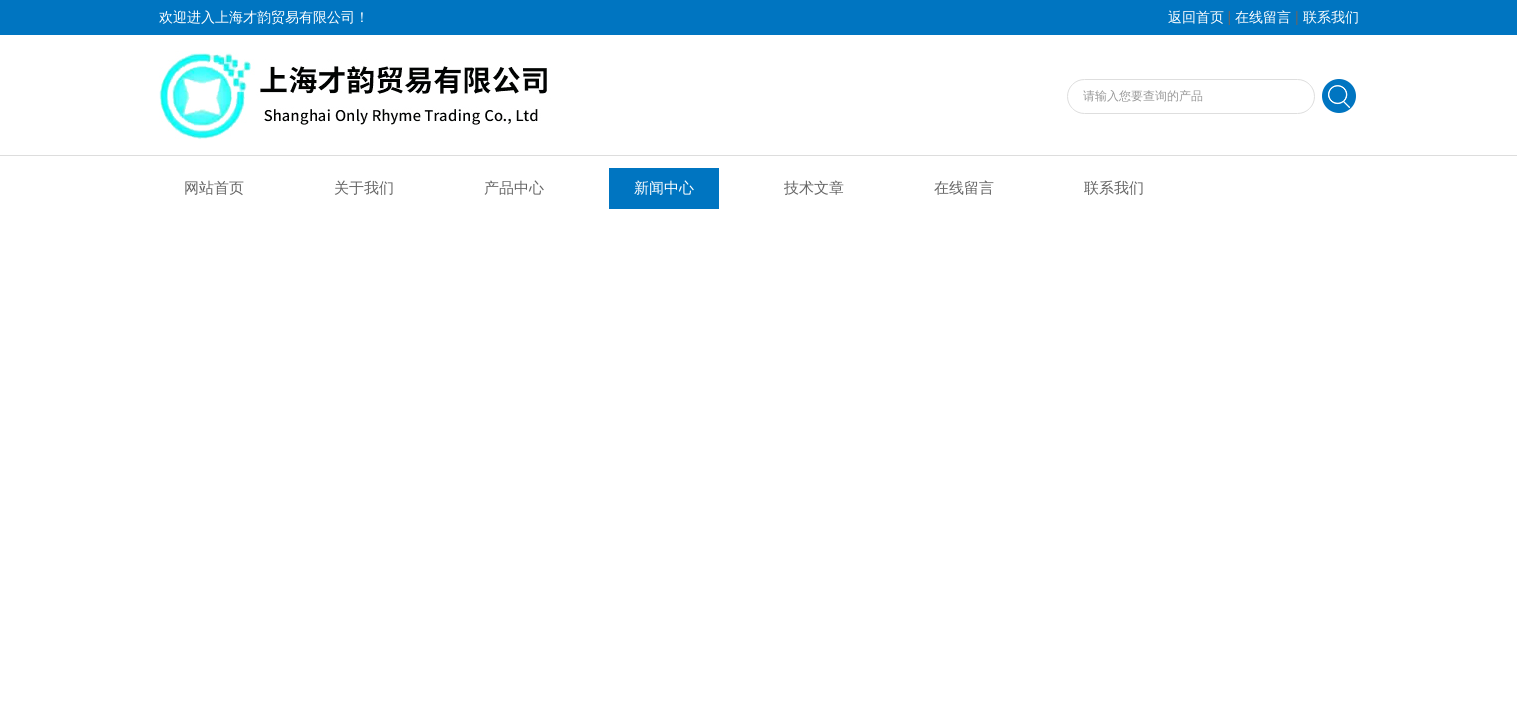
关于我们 (364, 188)
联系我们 (1331, 17)
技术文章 (814, 188)
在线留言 (1263, 17)
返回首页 (1196, 17)
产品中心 (514, 188)
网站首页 (214, 188)
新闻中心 (664, 188)
